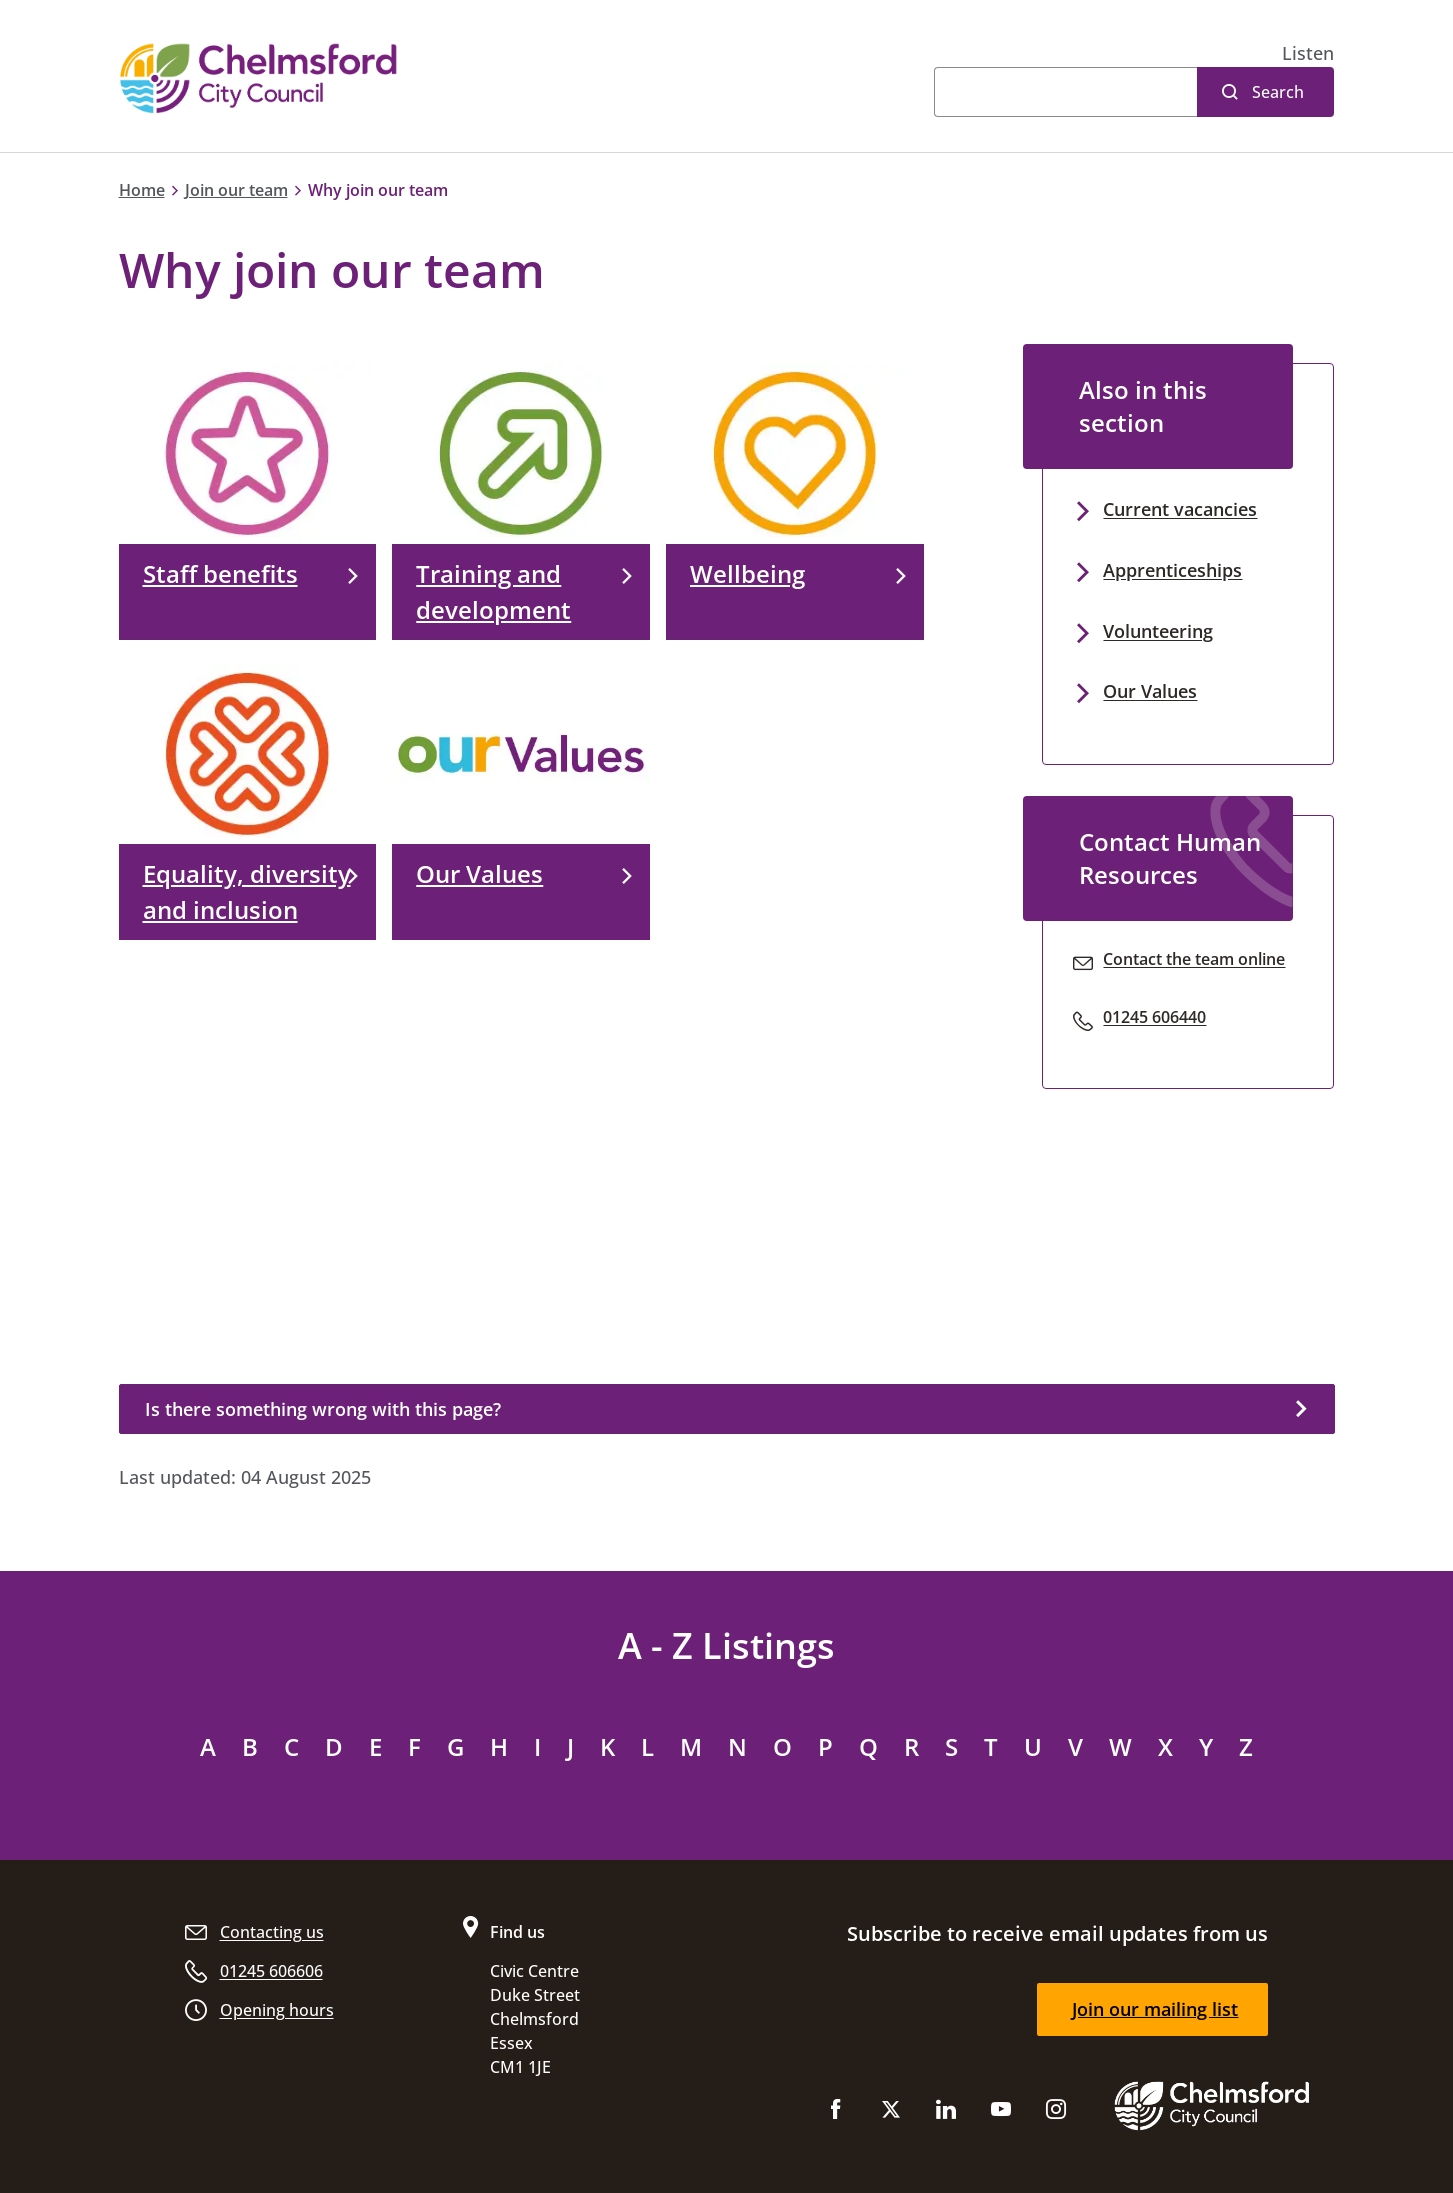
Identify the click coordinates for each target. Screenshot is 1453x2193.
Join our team (236, 190)
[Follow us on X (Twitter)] (891, 2113)
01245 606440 (1154, 1017)
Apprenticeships (1172, 570)
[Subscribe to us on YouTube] (1001, 2113)
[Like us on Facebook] (836, 2113)
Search (1278, 92)
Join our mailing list (1155, 2009)
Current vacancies (1180, 509)
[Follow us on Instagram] (1056, 2113)
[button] (1308, 53)
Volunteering (1158, 631)
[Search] (1065, 92)
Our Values (1150, 691)
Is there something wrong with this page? (323, 1409)
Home (142, 190)
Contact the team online (1194, 959)
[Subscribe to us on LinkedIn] (946, 2113)
